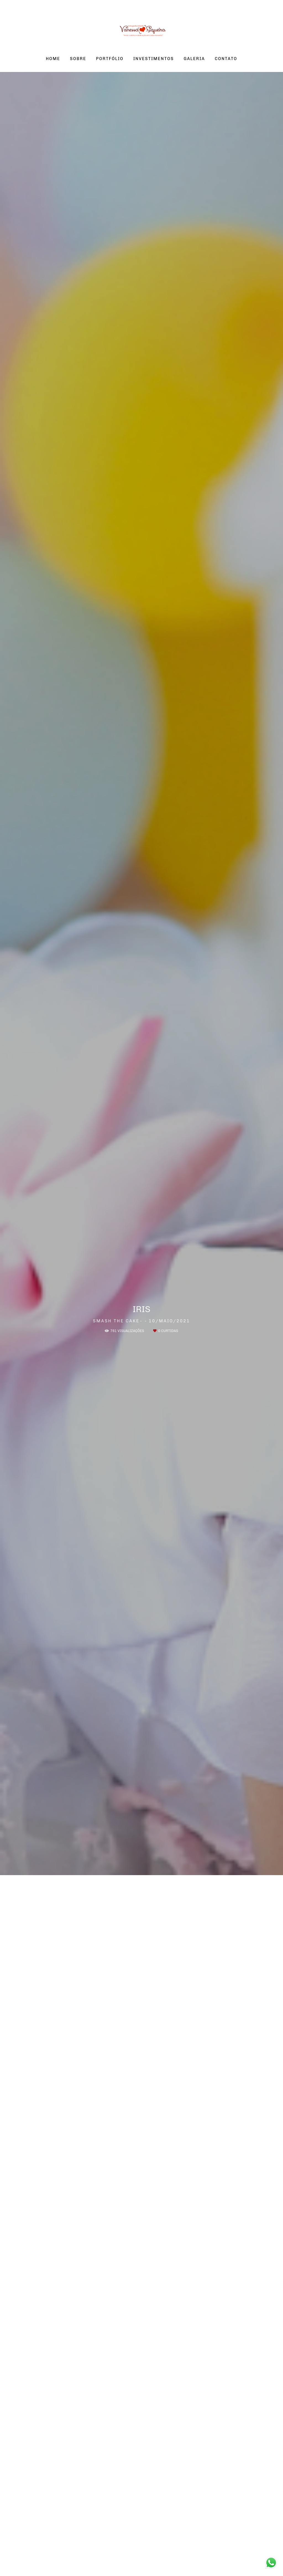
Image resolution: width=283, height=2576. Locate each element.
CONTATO (226, 58)
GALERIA (194, 58)
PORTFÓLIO (110, 58)
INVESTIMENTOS (153, 58)
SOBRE (78, 58)
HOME (53, 58)
